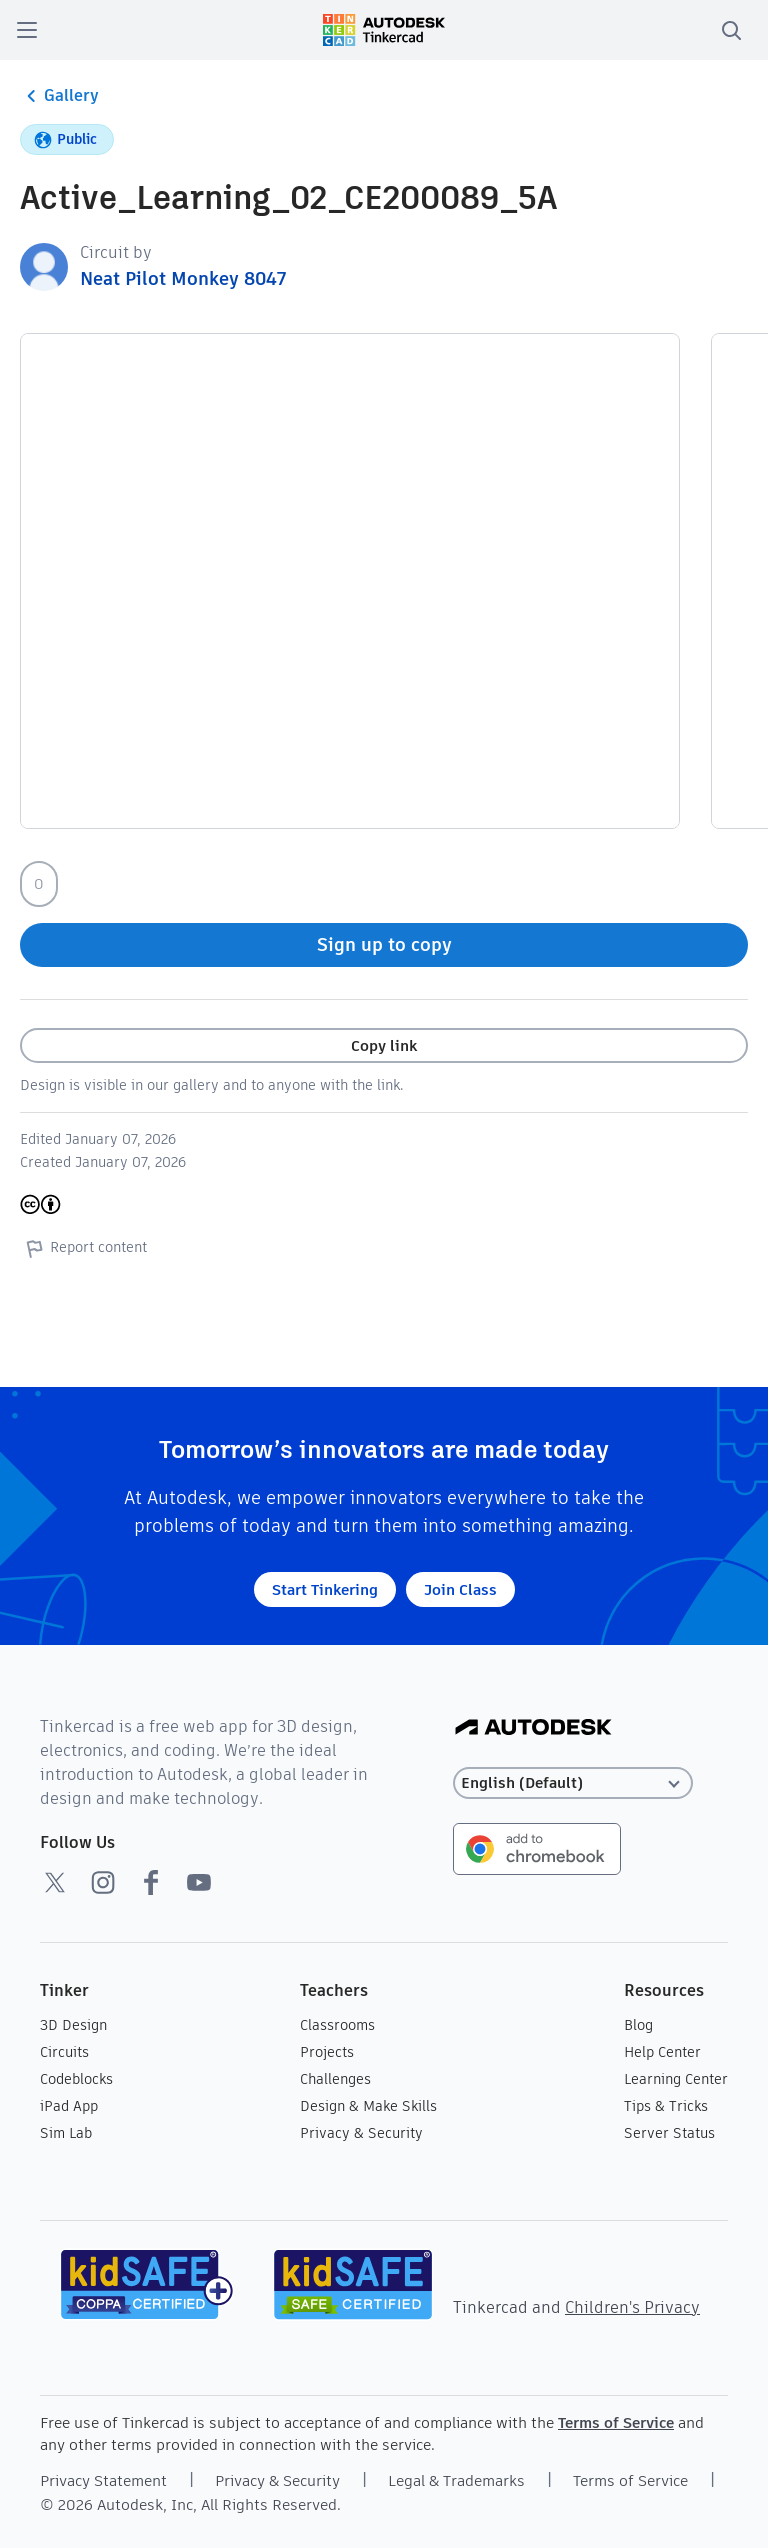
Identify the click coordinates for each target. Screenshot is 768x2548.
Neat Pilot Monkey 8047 (183, 278)
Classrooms (337, 2025)
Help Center (662, 2052)
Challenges (335, 2079)
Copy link (384, 1045)
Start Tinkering (325, 1589)
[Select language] (573, 1783)
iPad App (69, 2106)
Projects (327, 2052)
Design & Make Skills (368, 2106)
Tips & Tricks (666, 2106)
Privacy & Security (361, 2133)
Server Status (669, 2133)
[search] (731, 30)
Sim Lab (66, 2133)
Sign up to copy (384, 944)
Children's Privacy (632, 2307)
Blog (638, 2025)
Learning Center (676, 2079)
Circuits (64, 2052)
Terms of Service (616, 2422)
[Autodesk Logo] (533, 1728)
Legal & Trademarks (456, 2480)
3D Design (73, 2025)
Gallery (59, 96)
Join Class (460, 1589)
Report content (83, 1248)
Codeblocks (76, 2079)
